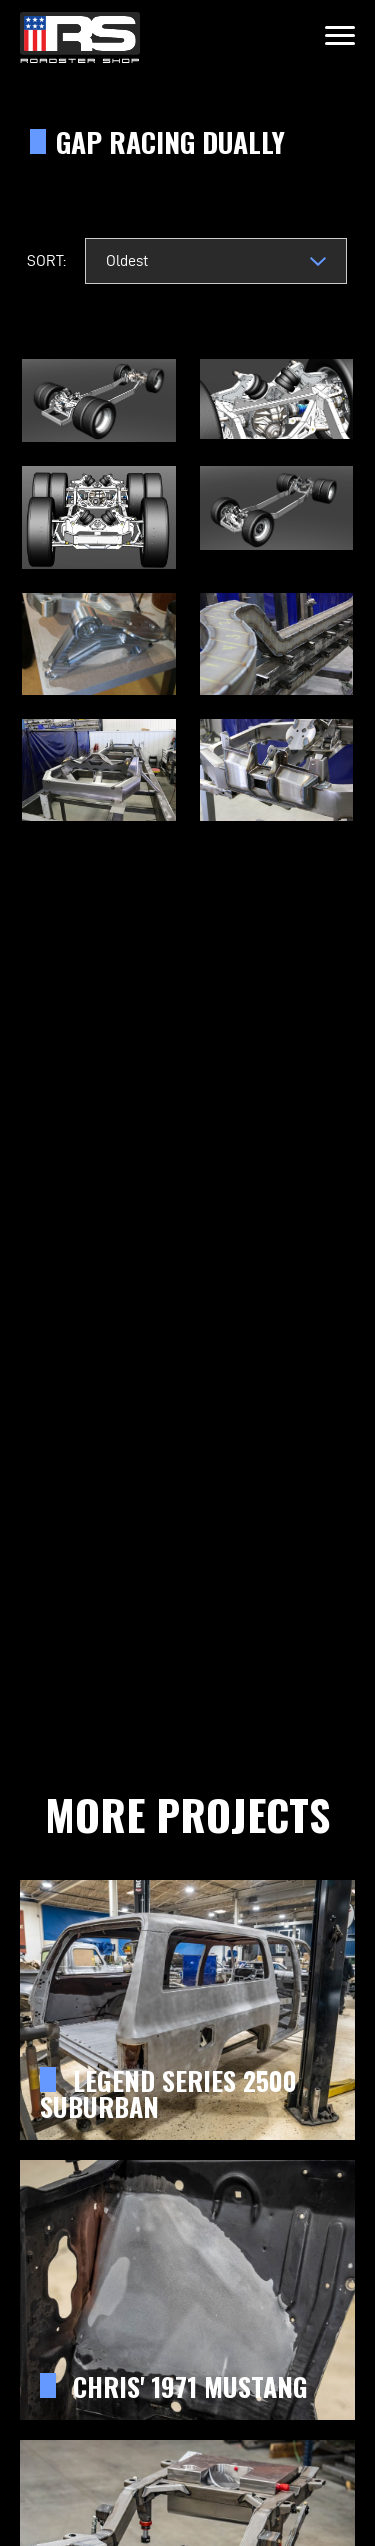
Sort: (46, 260)
